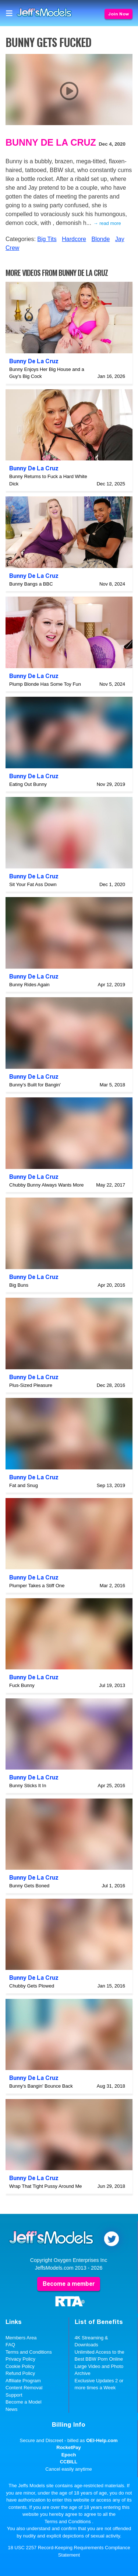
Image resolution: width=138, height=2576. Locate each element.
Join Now (118, 14)
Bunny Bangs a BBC (31, 584)
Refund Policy (20, 2373)
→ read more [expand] (107, 223)
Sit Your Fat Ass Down (33, 884)
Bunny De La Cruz (51, 142)
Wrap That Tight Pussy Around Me (45, 2186)
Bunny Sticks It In (27, 1785)
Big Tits (46, 239)
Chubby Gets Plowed (31, 1986)
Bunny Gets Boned (29, 1885)
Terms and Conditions (29, 2352)
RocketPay (68, 2447)
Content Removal (24, 2387)
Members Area (21, 2337)
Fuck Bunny (22, 1685)
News (12, 2409)
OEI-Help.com (101, 2440)
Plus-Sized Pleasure (30, 1385)
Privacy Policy (20, 2359)
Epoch (68, 2454)
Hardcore (74, 239)
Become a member (69, 2283)
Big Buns (18, 1285)
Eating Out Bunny (28, 784)
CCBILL (69, 2461)
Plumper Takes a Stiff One (37, 1585)
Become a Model (24, 2402)
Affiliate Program (23, 2380)
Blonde (100, 239)
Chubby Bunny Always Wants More (46, 1185)
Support (14, 2395)
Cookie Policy (20, 2366)
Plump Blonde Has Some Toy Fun (45, 684)
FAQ (10, 2344)
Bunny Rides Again (29, 984)
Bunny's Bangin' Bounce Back (41, 2086)
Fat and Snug (23, 1485)
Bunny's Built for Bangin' (35, 1084)
